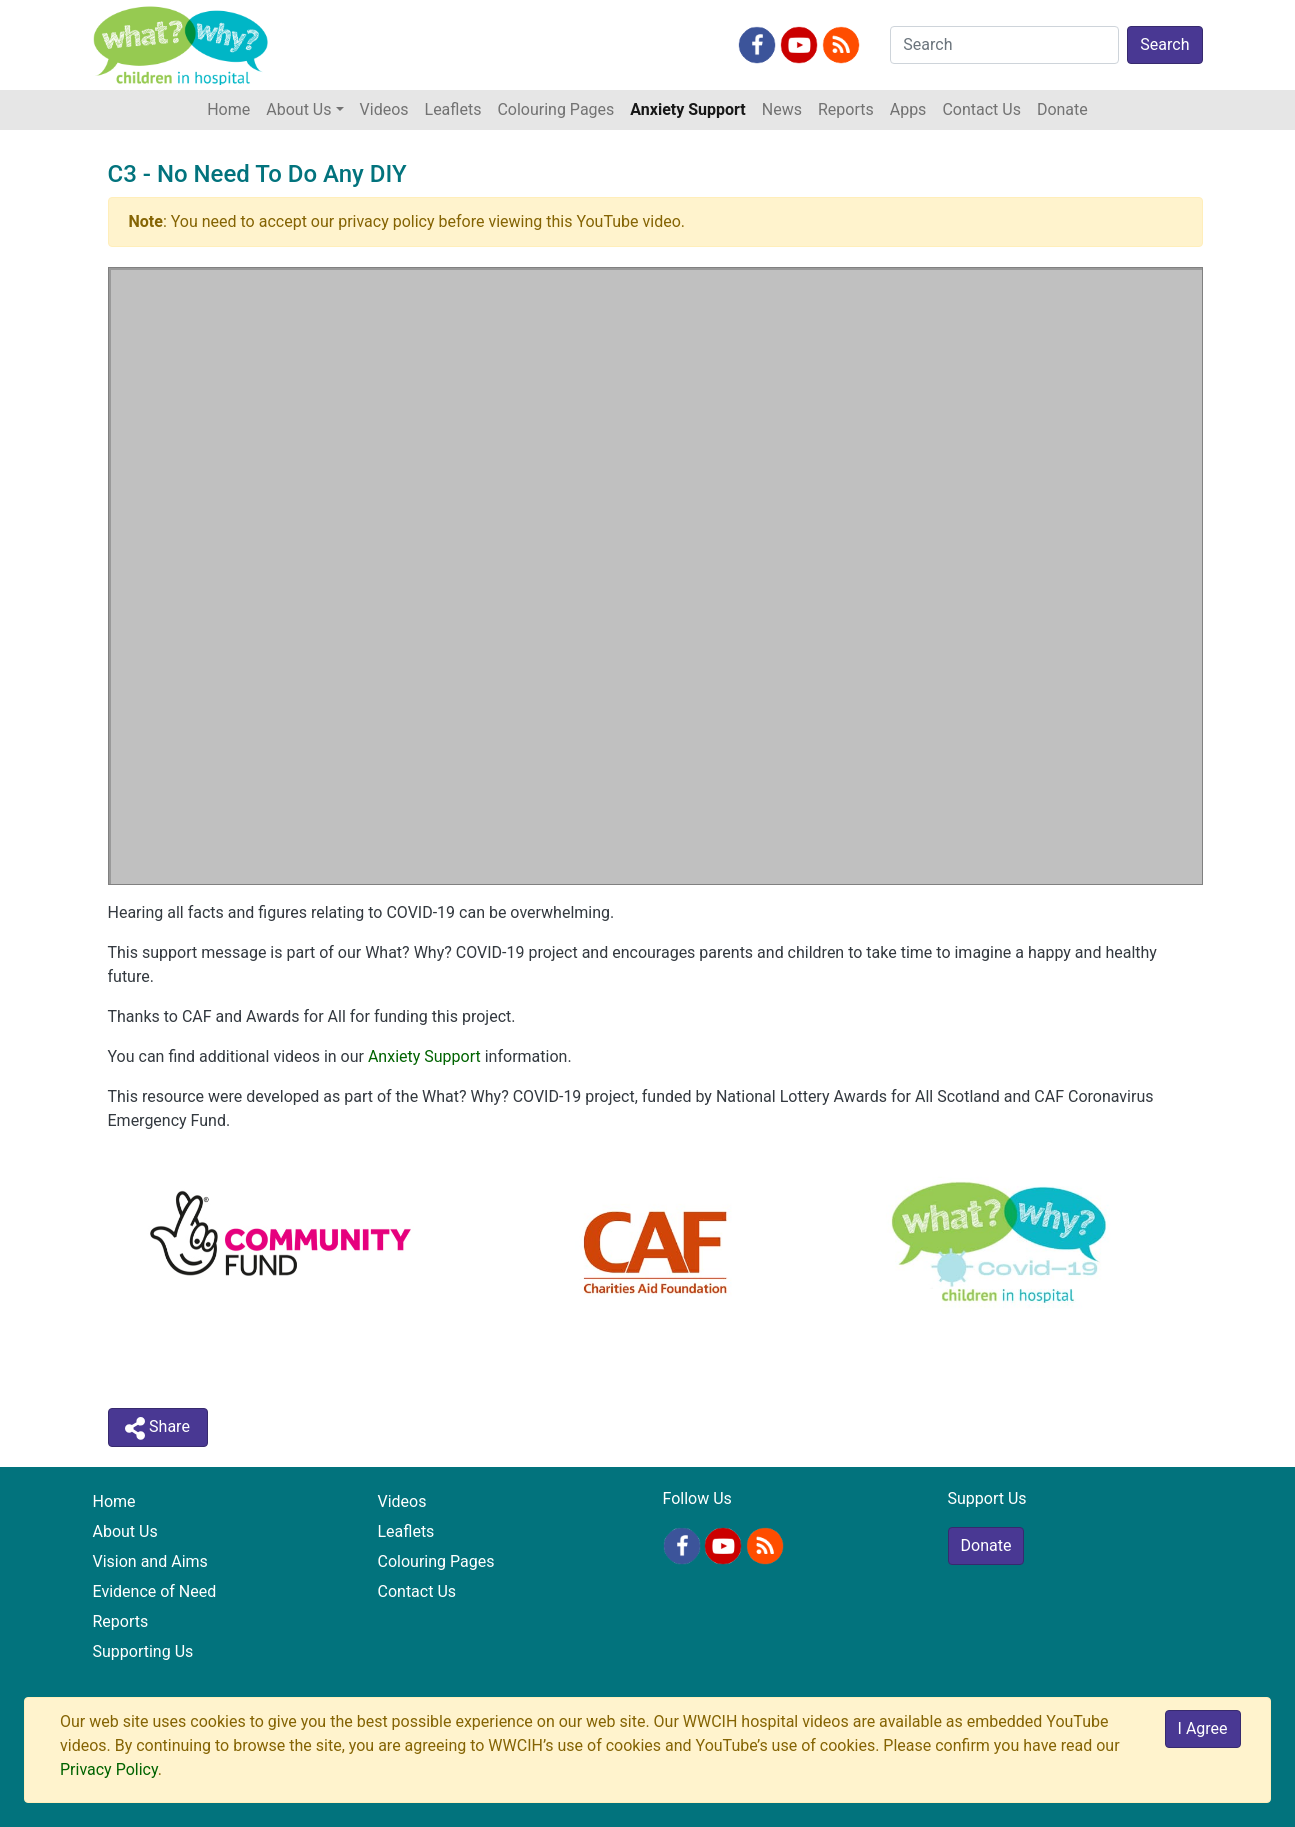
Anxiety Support (687, 109)
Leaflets (453, 109)
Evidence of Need (155, 1591)
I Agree (1203, 1728)
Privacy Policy (109, 1769)
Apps (908, 109)
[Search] (1004, 45)
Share (157, 1428)
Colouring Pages (555, 109)
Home (232, 108)
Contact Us (981, 109)
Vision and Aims (150, 1561)
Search (1164, 44)
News (782, 109)
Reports (846, 109)
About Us (125, 1531)
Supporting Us (143, 1651)
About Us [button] (298, 109)
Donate (1062, 109)
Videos (384, 109)
